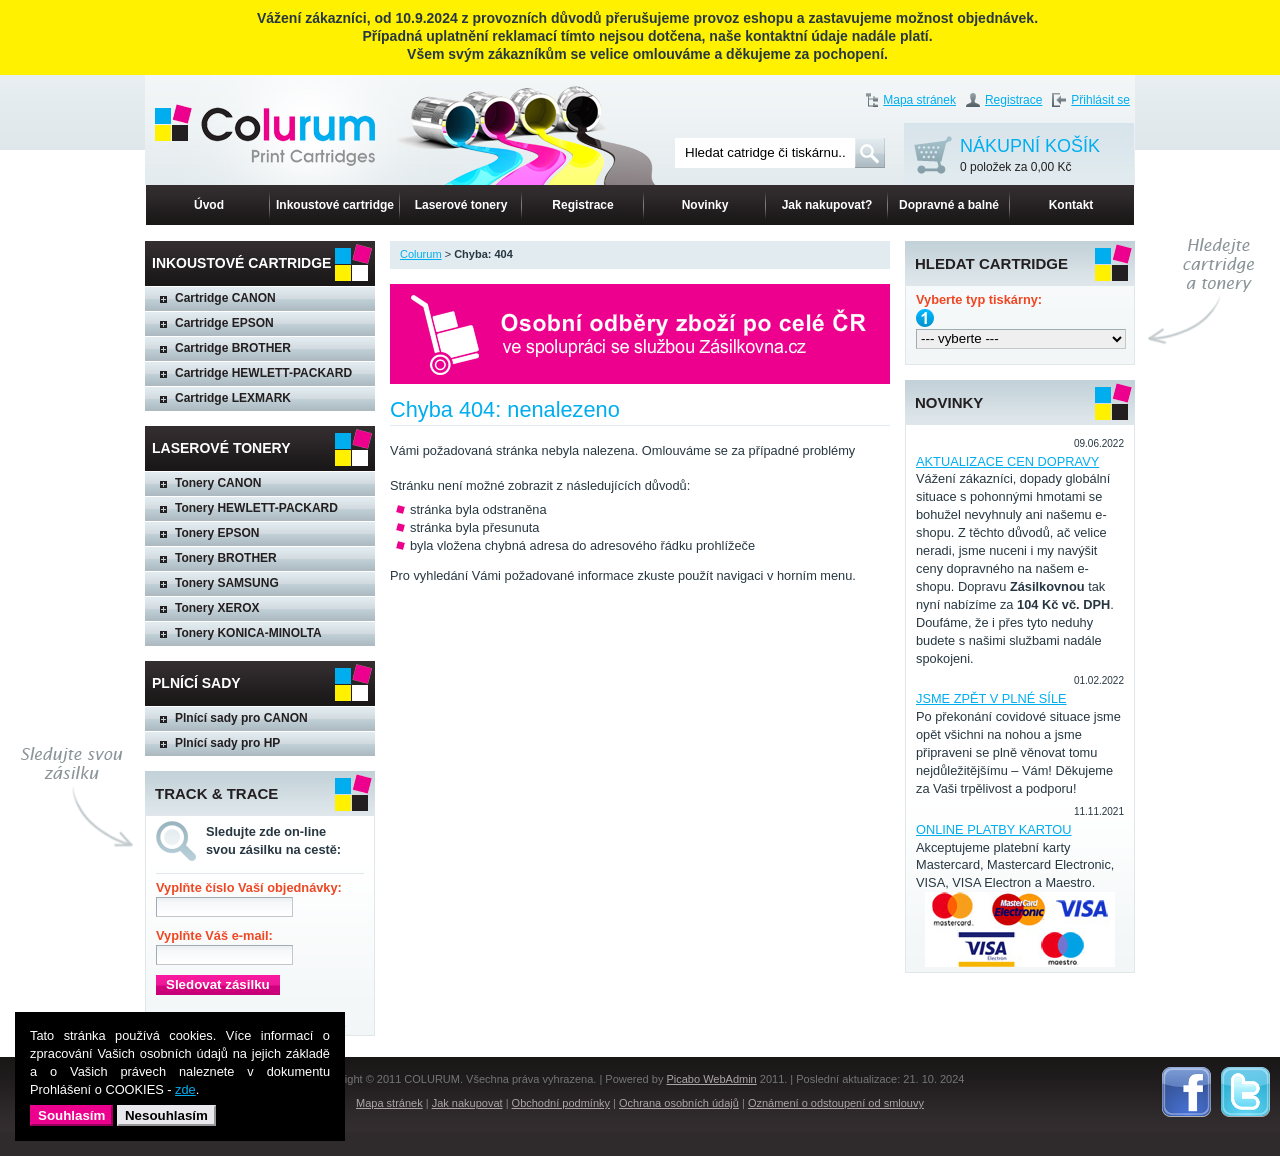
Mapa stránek (919, 100)
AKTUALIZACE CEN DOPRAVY (1007, 461)
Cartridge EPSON (224, 323)
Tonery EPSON (217, 533)
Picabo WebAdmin (711, 1079)
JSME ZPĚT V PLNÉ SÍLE (991, 698)
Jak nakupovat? (827, 205)
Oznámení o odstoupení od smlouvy (836, 1103)
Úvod (209, 205)
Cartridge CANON (225, 298)
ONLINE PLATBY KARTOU (994, 829)
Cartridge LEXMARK (233, 398)
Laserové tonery (461, 205)
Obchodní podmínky (561, 1103)
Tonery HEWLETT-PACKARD (256, 508)
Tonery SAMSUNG (227, 583)
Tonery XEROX (217, 608)
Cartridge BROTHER (233, 348)
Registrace (1013, 100)
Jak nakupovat (467, 1103)
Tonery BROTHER (226, 558)
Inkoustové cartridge (335, 205)
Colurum (421, 254)
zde (185, 1089)
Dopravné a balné (949, 205)
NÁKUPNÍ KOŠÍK (1030, 156)
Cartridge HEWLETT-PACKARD (263, 373)
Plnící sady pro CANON (241, 718)
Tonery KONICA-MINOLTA (248, 633)
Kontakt (1071, 205)
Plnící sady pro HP (227, 743)
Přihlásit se (1100, 100)
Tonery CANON (218, 483)
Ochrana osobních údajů (679, 1103)
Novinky (705, 205)
